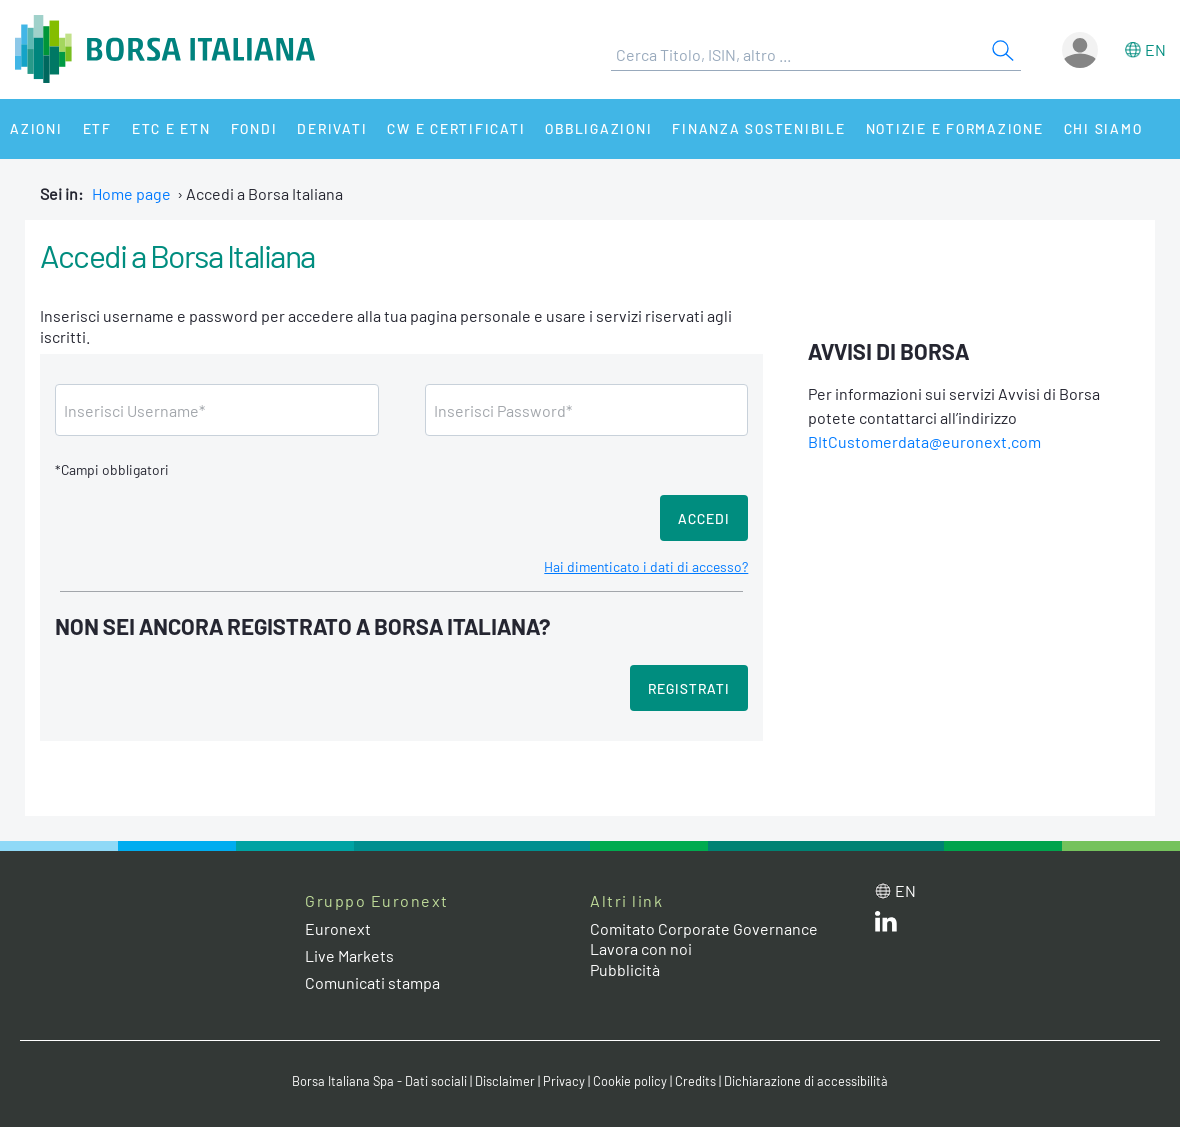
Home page (131, 193)
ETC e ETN (171, 128)
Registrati (689, 688)
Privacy (564, 1081)
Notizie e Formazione (955, 128)
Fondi (254, 128)
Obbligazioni (598, 128)
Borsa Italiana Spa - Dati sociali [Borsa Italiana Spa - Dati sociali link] (379, 1081)
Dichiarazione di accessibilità (806, 1081)
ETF (97, 128)
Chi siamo (1103, 128)
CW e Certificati (456, 128)
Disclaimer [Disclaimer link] (505, 1081)
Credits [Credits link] (695, 1081)
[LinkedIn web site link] (886, 925)
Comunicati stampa (372, 982)
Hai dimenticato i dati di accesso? (646, 566)
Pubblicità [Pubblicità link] (625, 969)
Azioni (36, 128)
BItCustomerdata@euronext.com (924, 441)
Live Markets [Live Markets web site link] (349, 955)
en (1155, 49)
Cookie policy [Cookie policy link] (630, 1081)
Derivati (332, 128)
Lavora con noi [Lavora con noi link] (641, 948)
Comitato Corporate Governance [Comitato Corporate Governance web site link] (704, 928)
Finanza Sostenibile (758, 128)
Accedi (704, 518)
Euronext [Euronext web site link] (338, 928)
